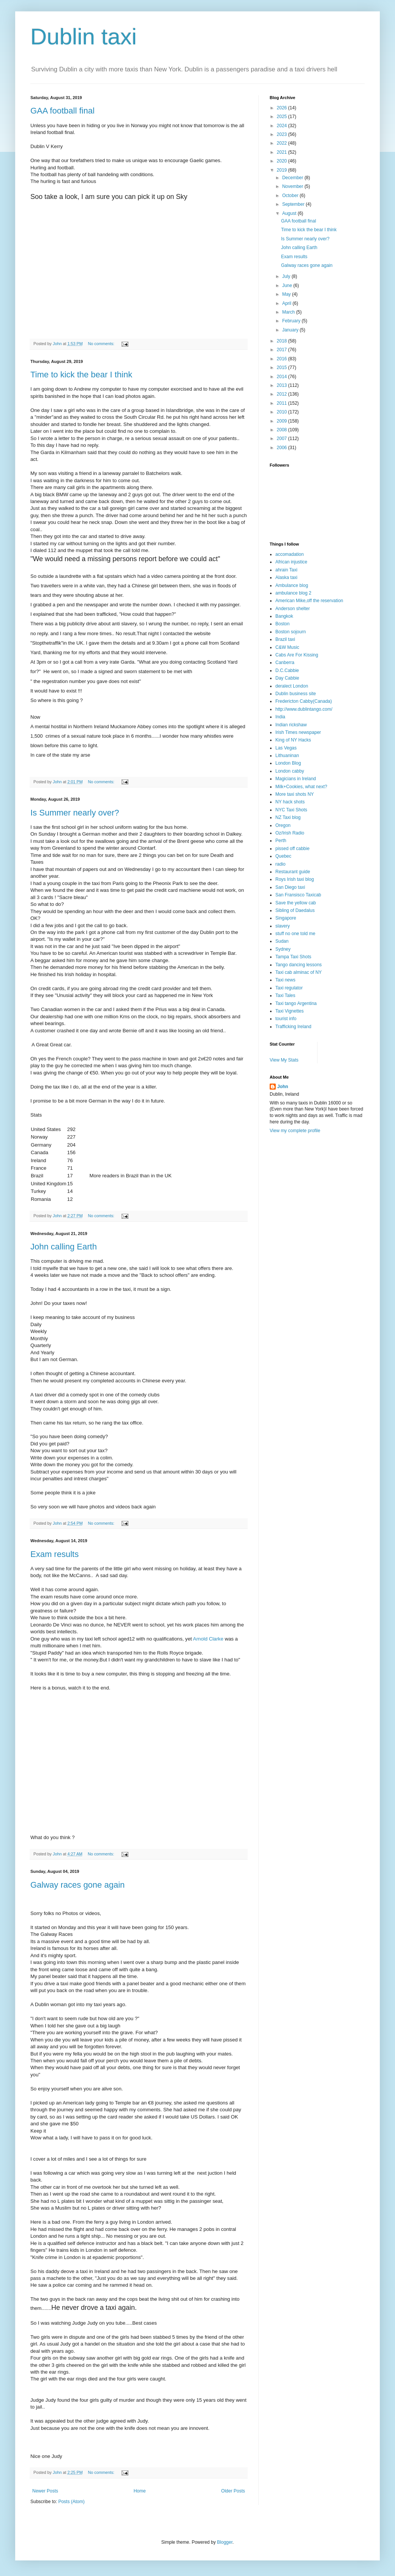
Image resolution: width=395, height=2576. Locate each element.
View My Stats (284, 1060)
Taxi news (285, 980)
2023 (282, 134)
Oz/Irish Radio (289, 833)
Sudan (282, 941)
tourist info (285, 1018)
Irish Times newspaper (298, 732)
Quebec (283, 856)
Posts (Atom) (71, 2501)
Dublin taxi (83, 36)
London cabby (289, 771)
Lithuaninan (287, 755)
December (293, 177)
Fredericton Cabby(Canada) (303, 701)
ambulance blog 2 (293, 593)
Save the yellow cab (295, 902)
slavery (282, 926)
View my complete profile (295, 1130)
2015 (282, 367)
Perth (280, 840)
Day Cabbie (287, 678)
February (292, 320)
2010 (282, 412)
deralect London (291, 686)
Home (140, 2491)
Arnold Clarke (209, 1639)
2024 (282, 125)
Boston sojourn (290, 631)
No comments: (101, 343)
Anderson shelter (292, 608)
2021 (282, 152)
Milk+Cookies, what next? (301, 786)
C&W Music (287, 647)
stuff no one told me (295, 933)
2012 (282, 394)
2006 (282, 447)
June (287, 285)
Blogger (224, 2542)
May (287, 294)
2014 (282, 376)
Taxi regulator (289, 988)
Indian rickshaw (291, 724)
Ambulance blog (291, 585)
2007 (282, 438)
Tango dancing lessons (298, 964)
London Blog (288, 763)
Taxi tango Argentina (296, 1003)
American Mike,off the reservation (309, 600)
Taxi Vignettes (289, 1011)
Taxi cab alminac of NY (298, 972)
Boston (282, 623)
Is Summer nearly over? (74, 812)
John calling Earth (63, 1246)
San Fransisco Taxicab (298, 895)
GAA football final (62, 110)
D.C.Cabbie (287, 670)
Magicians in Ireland (295, 778)
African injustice (291, 562)
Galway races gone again (77, 1885)
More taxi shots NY (294, 794)
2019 (282, 170)
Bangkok (284, 616)
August (290, 213)
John (282, 1086)
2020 (282, 161)
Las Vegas (286, 748)
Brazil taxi (285, 639)
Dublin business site (295, 693)
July (287, 276)
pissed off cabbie (292, 848)
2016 (282, 358)
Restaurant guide (292, 871)
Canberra (284, 662)
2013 (282, 385)
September (294, 204)
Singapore (285, 918)
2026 (282, 107)
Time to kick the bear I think (81, 374)
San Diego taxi (290, 887)
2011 (282, 403)
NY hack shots (290, 802)
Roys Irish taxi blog (294, 879)
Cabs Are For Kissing (296, 655)
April (287, 303)
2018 (282, 341)
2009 (282, 421)
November (293, 186)
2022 (282, 143)
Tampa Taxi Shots (293, 956)
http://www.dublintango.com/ (303, 709)
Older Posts (233, 2491)
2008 (282, 429)
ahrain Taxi (286, 570)
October (291, 195)
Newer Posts (45, 2491)
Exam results (54, 1554)
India (280, 716)
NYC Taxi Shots (291, 809)
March (289, 312)
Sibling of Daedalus (294, 910)
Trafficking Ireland (293, 1026)
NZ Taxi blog (287, 817)
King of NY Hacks (293, 740)
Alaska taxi (286, 577)
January (291, 330)
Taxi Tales (285, 995)
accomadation (289, 554)
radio (280, 864)
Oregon (283, 825)
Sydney (283, 949)
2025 (282, 116)
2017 (282, 349)
